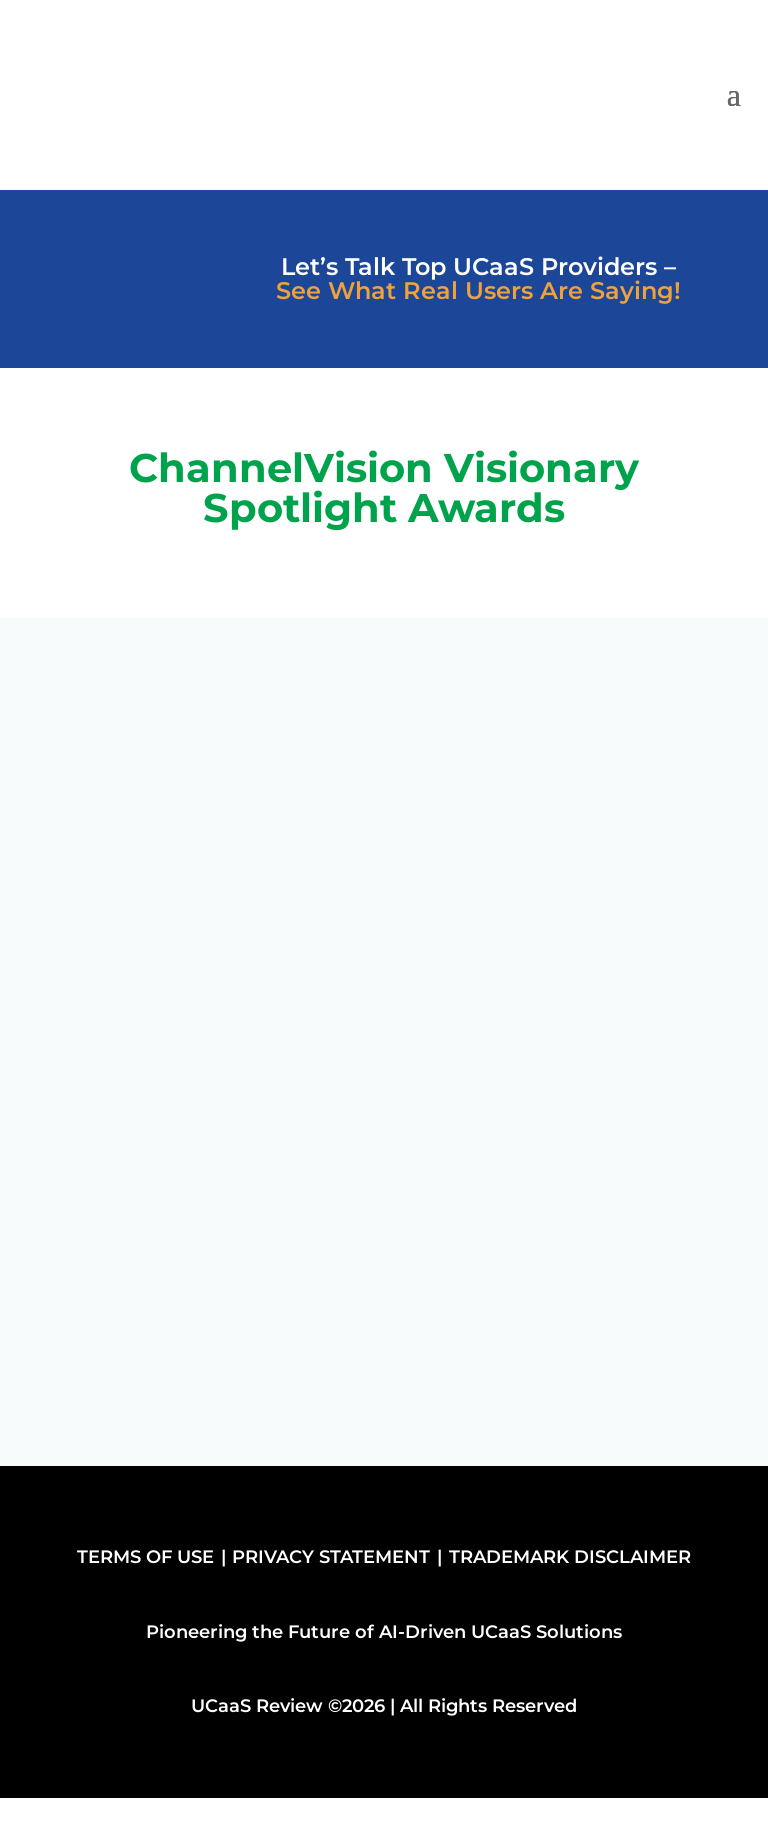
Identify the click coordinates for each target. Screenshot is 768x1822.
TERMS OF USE (145, 1557)
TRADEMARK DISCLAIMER (570, 1557)
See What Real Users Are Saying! (478, 290)
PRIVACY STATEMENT (331, 1557)
